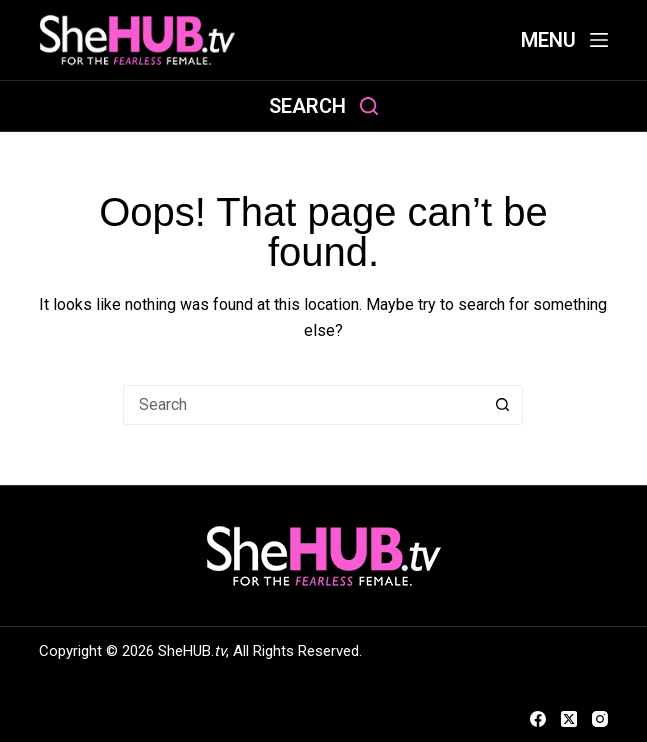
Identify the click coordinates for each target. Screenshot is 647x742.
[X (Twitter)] (569, 719)
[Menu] (564, 40)
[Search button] (503, 405)
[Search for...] (303, 405)
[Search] (323, 106)
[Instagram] (600, 719)
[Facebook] (538, 719)
